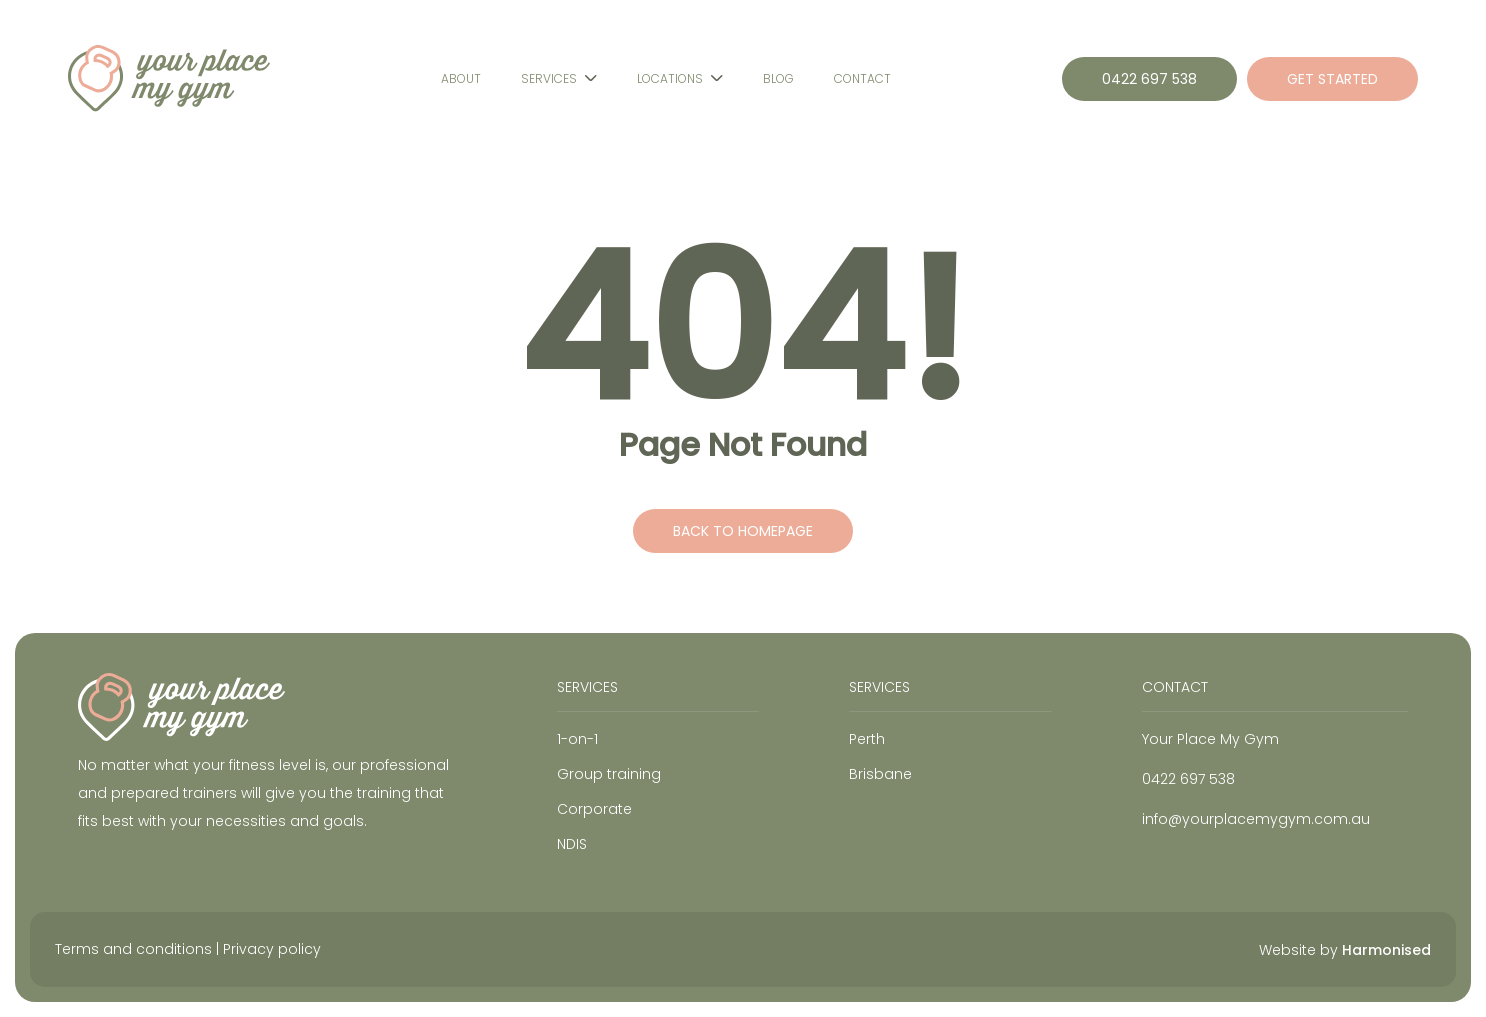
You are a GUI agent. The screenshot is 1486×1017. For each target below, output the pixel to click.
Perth (867, 739)
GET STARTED (1332, 79)
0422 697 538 (1149, 79)
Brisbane (880, 774)
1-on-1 (577, 739)
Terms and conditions (133, 949)
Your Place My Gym (1210, 739)
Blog (778, 78)
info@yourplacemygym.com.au (1256, 819)
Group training (609, 774)
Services (549, 78)
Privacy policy (272, 949)
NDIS (572, 844)
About (461, 78)
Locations (670, 78)
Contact (862, 78)
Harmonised (1386, 950)
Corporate (594, 809)
